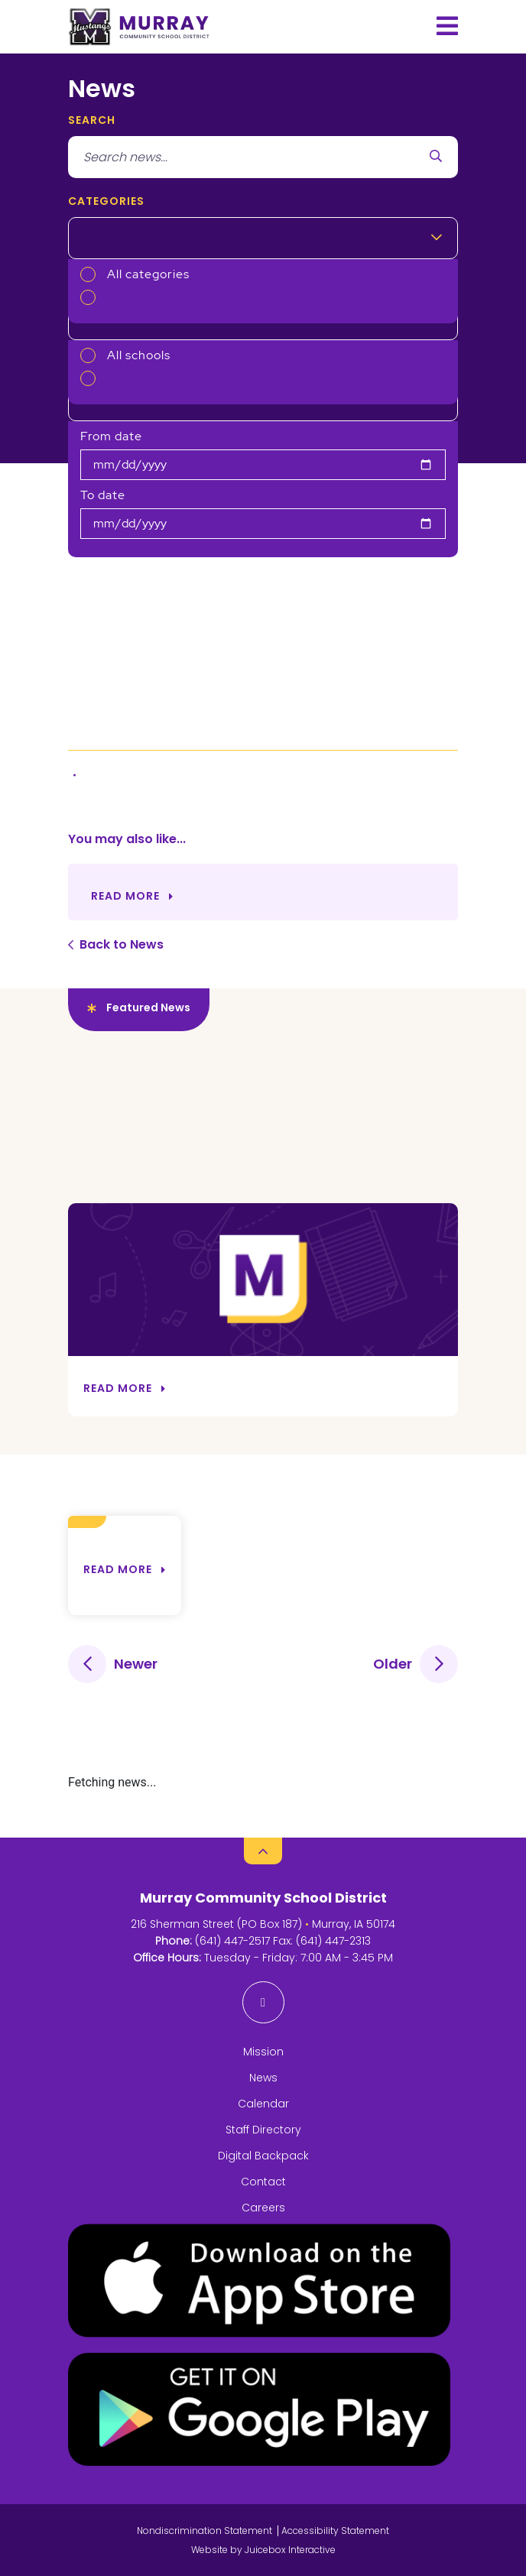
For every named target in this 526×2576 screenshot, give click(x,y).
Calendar (263, 2103)
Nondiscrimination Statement (204, 2530)
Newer (135, 1663)
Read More (125, 896)
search (91, 120)
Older (392, 1663)
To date (102, 495)
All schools (138, 355)
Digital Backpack (263, 2155)
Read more (117, 1569)
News (263, 2077)
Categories (106, 201)
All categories (148, 274)
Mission (263, 2051)
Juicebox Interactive (290, 2549)
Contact (263, 2181)
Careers (263, 2207)
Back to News (122, 944)
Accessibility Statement (335, 2530)
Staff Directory (263, 2129)
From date (111, 436)
